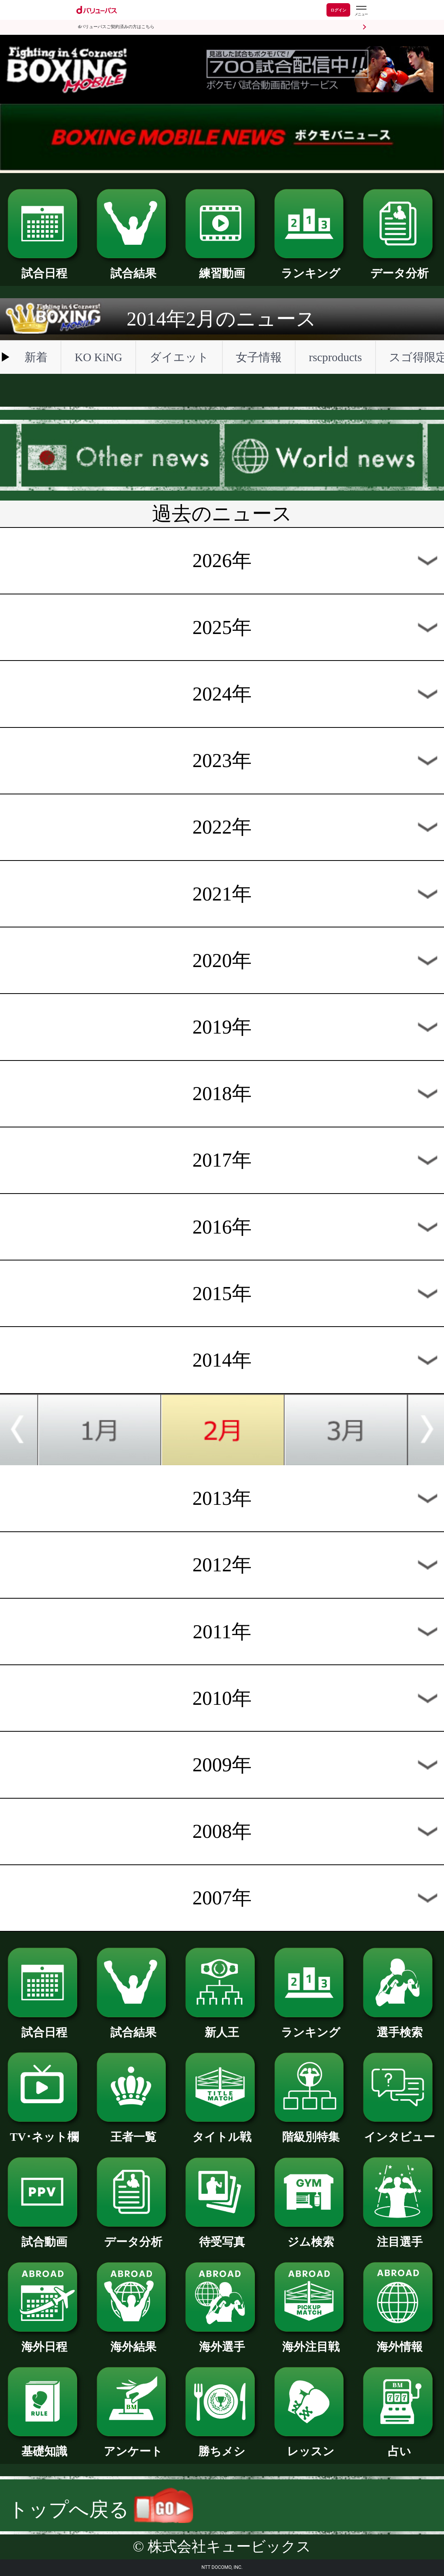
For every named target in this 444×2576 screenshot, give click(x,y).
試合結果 (133, 267)
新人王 (222, 2026)
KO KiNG (98, 357)
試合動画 (44, 2236)
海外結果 (133, 2341)
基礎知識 (44, 2445)
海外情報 (399, 2341)
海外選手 (222, 2341)
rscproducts (335, 357)
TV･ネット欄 (44, 2131)
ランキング (311, 267)
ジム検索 (311, 2236)
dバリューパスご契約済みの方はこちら (116, 26)
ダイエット (179, 357)
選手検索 (399, 2026)
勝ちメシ (222, 2445)
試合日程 (44, 267)
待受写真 (222, 2236)
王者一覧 (133, 2131)
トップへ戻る (100, 2510)
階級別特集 (311, 2131)
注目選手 (399, 2236)
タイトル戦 (222, 2131)
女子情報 (259, 357)
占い (399, 2445)
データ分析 (399, 267)
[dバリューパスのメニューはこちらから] (361, 11)
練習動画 (222, 267)
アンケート (133, 2445)
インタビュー (399, 2131)
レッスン (311, 2445)
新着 (36, 357)
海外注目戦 (311, 2341)
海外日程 (44, 2341)
